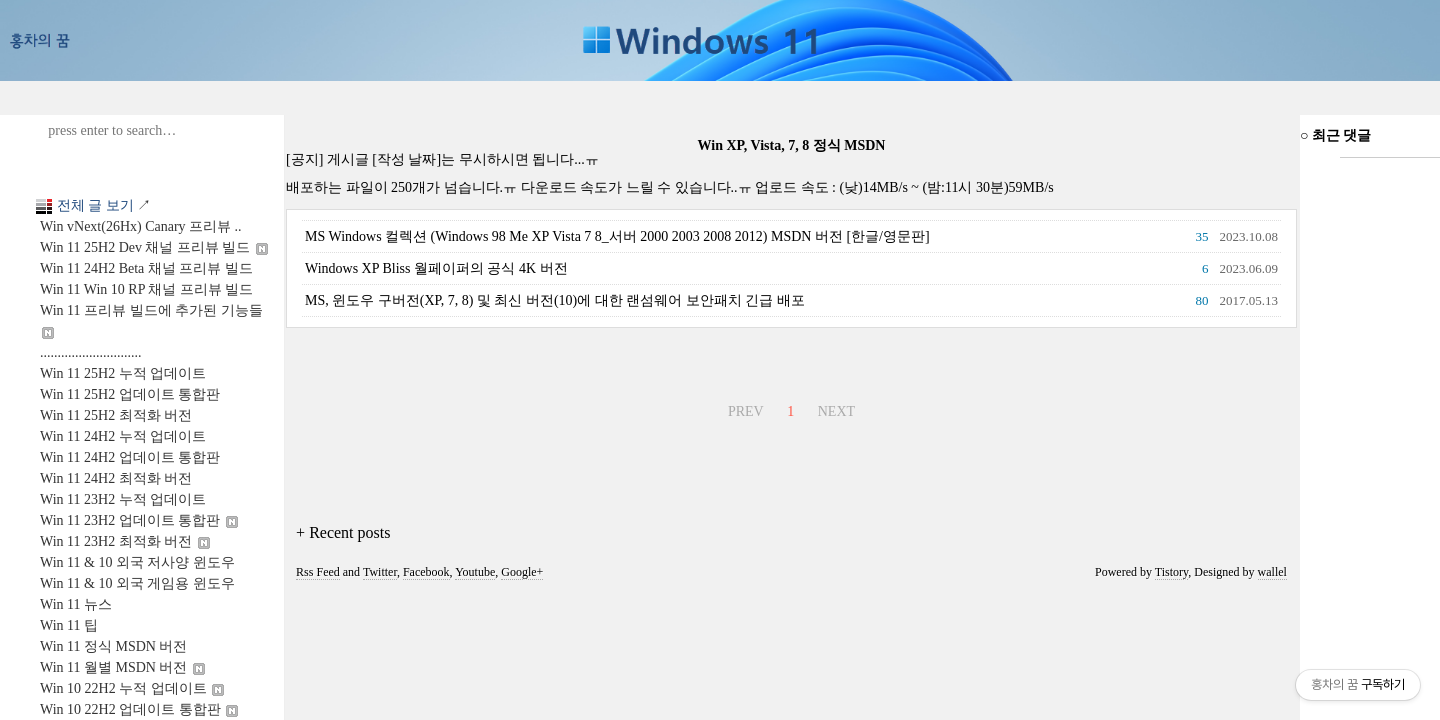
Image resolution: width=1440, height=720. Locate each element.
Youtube (475, 572)
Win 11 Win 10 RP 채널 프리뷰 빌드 (146, 289)
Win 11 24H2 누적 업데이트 (123, 436)
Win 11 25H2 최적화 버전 (116, 415)
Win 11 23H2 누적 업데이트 (123, 499)
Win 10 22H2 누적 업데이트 (132, 688)
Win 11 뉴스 (76, 604)
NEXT (834, 408)
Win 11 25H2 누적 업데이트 (123, 373)
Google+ (522, 572)
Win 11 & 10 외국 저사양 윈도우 (137, 562)
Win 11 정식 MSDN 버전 (113, 646)
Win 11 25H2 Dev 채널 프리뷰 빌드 (154, 247)
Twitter (380, 572)
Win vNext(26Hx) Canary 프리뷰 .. (141, 226)
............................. (91, 352)
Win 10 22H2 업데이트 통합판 (139, 709)
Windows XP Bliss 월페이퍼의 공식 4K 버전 (436, 268)
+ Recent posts (343, 532)
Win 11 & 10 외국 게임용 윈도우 (137, 583)
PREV (743, 408)
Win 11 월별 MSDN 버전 (122, 667)
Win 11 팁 (69, 625)
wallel (1272, 572)
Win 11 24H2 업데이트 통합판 (130, 457)
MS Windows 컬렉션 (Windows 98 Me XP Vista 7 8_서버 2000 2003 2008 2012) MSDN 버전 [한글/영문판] (617, 236)
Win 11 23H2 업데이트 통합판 (139, 520)
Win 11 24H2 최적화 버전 (116, 478)
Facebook (426, 572)
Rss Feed (318, 572)
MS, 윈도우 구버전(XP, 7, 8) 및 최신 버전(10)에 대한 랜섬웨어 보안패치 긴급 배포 (555, 300)
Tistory (1171, 572)
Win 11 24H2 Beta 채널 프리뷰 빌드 (146, 268)
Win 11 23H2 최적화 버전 (125, 541)
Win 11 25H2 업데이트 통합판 (130, 394)
